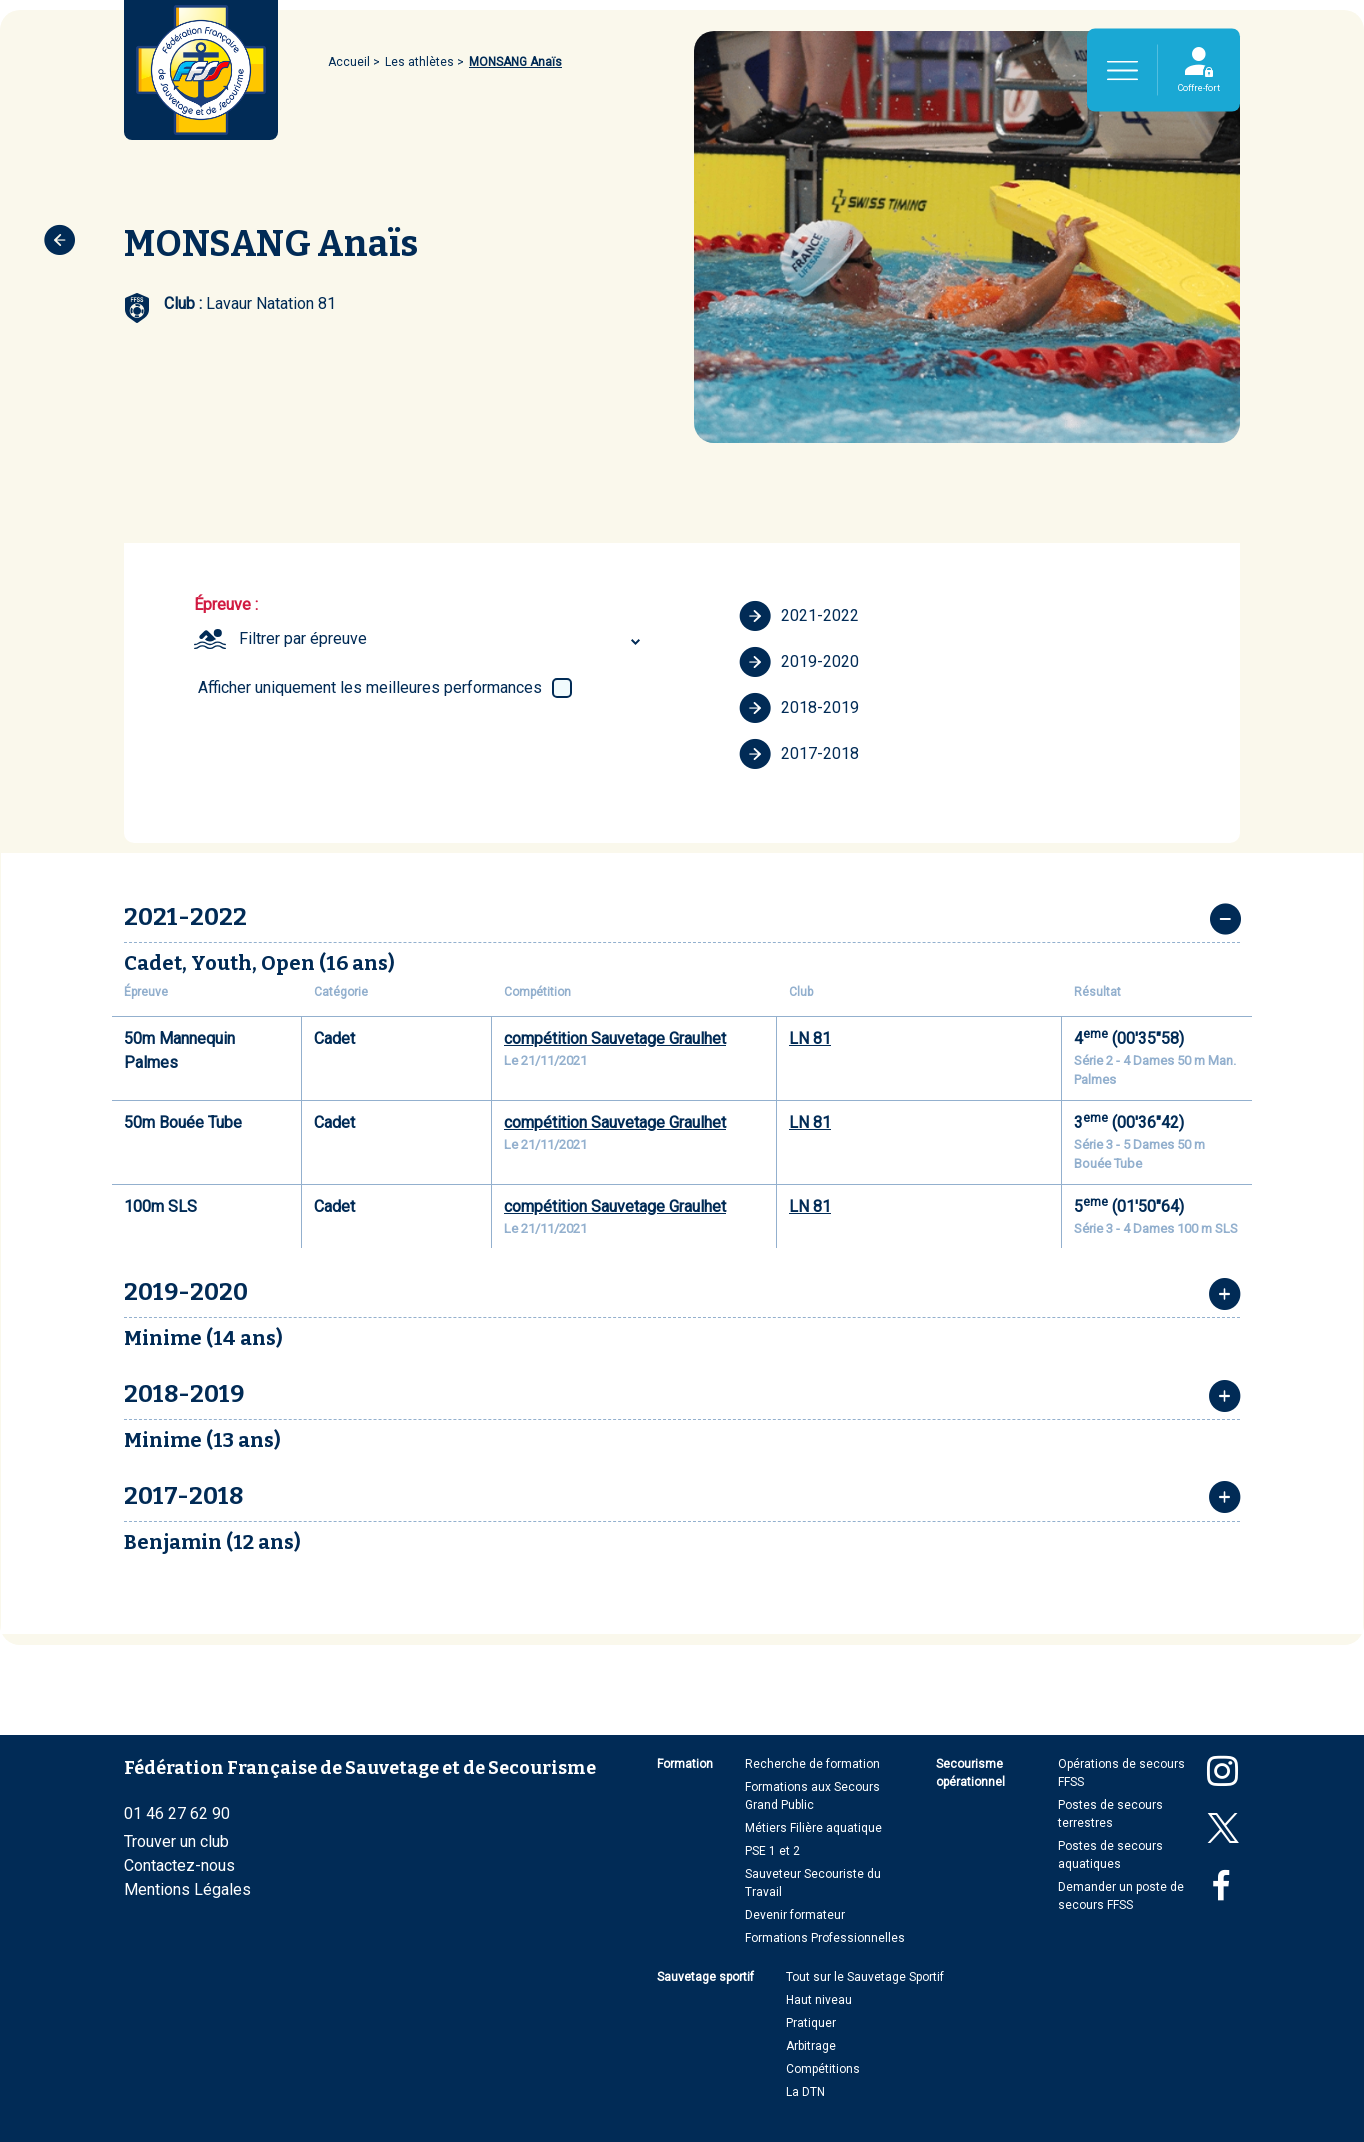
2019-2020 (799, 662)
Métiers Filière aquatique (813, 1828)
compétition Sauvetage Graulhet (615, 1038)
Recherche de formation (812, 1764)
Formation (685, 1764)
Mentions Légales (187, 1889)
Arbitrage (811, 2046)
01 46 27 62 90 (177, 1813)
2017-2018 (799, 754)
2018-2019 (799, 708)
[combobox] (442, 639)
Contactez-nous (179, 1865)
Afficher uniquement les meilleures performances (370, 687)
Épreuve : (226, 604)
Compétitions (823, 2069)
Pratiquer (811, 2023)
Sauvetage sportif (705, 1977)
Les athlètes (419, 62)
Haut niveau (819, 2000)
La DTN (805, 2092)
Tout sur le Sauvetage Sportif (865, 1977)
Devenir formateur (795, 1915)
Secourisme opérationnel (970, 1773)
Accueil (349, 62)
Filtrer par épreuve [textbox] (303, 638)
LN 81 (810, 1038)
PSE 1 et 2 (772, 1851)
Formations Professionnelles (825, 1938)
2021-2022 (799, 616)
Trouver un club (176, 1841)
